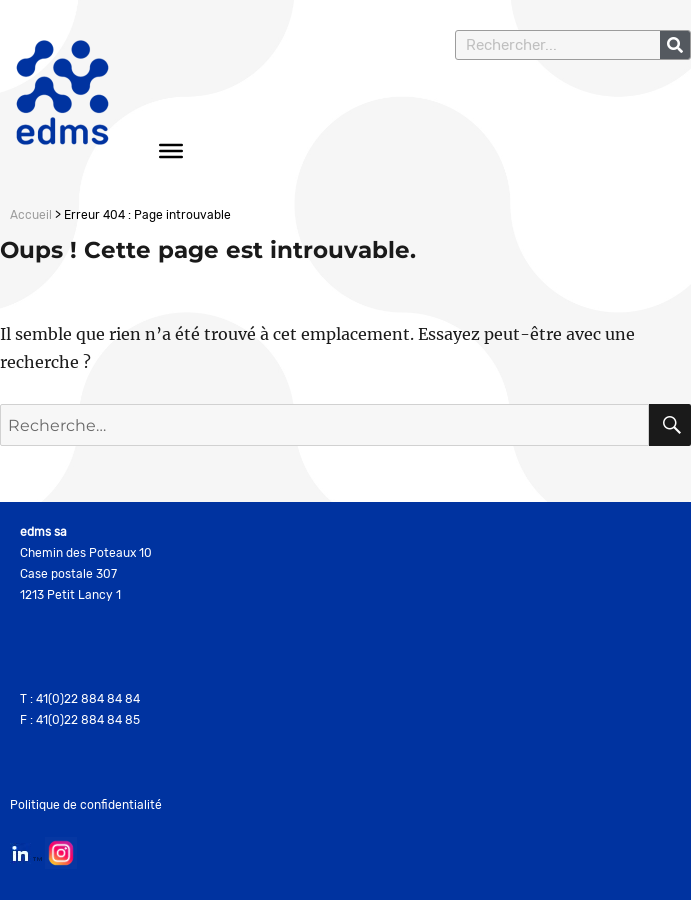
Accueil (31, 215)
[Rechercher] (675, 45)
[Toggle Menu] (171, 151)
